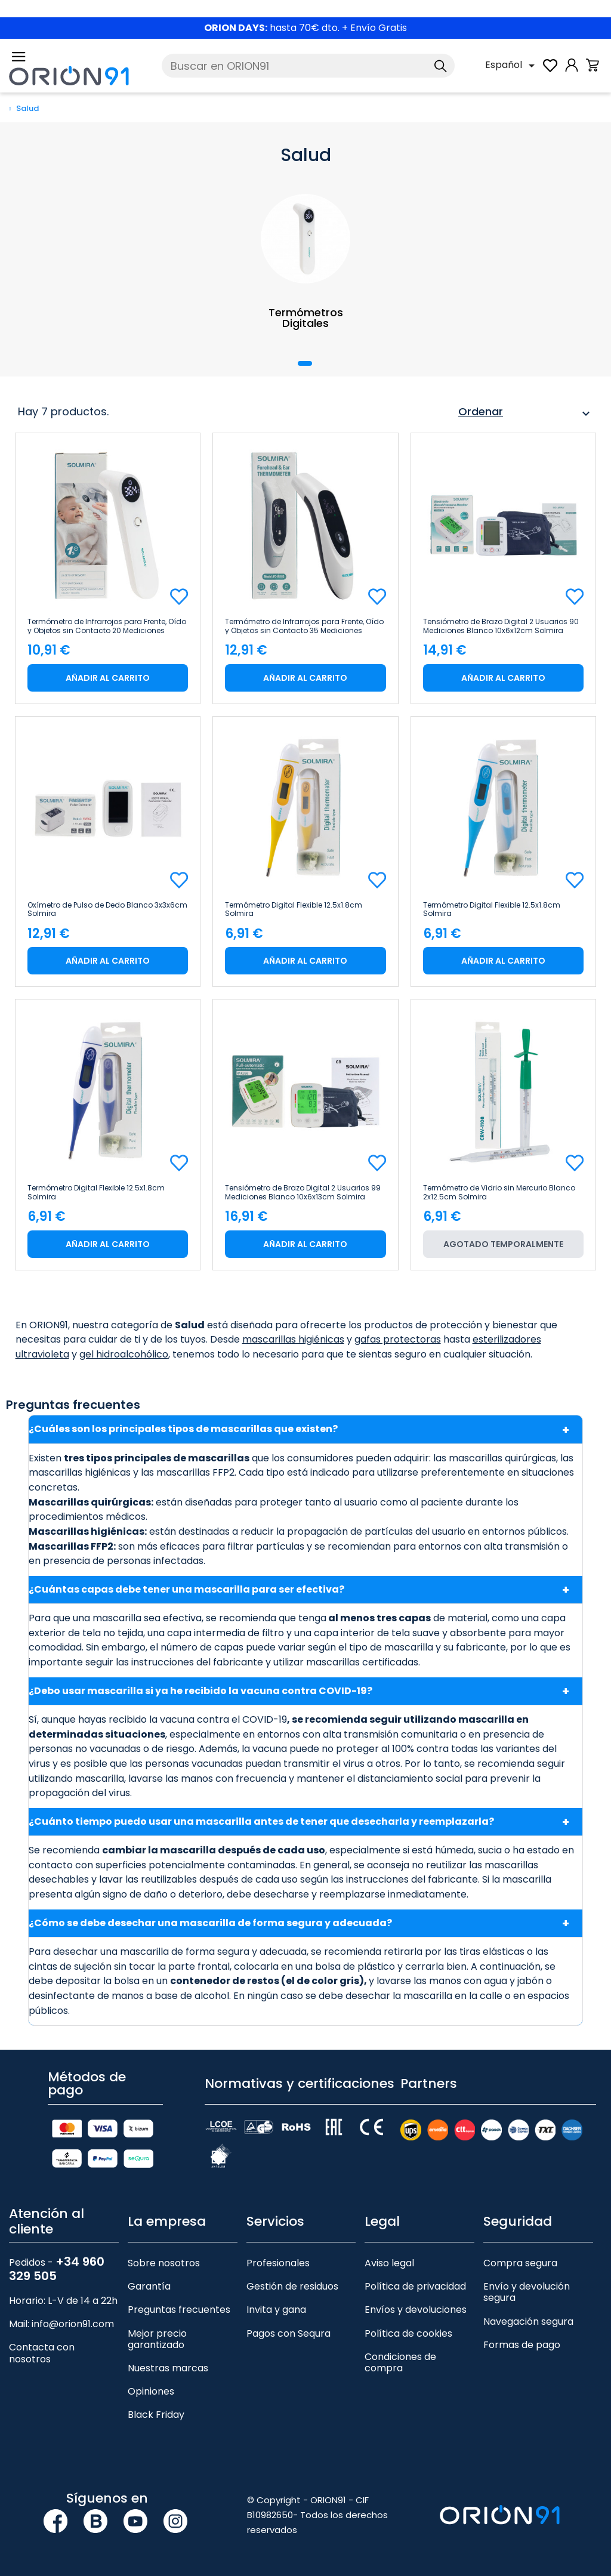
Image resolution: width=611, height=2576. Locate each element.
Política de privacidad (415, 2286)
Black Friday (156, 2414)
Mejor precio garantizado (157, 2339)
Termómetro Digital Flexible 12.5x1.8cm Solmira (293, 909)
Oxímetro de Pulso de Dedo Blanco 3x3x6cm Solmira (107, 909)
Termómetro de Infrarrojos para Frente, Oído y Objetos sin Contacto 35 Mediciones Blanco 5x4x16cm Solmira (304, 626)
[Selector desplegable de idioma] (512, 65)
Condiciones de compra (400, 2362)
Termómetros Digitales (306, 318)
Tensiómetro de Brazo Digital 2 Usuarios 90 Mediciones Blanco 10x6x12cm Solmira (501, 626)
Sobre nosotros (164, 2263)
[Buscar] (308, 66)
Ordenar (525, 413)
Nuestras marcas (168, 2368)
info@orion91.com (73, 2324)
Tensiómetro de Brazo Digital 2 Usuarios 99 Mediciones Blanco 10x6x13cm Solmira (303, 1192)
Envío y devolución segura (526, 2291)
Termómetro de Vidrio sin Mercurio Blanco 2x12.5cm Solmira (499, 1192)
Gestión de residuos (292, 2286)
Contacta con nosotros (42, 2352)
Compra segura (520, 2263)
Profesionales (278, 2263)
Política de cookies (408, 2333)
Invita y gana (276, 2309)
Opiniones (151, 2391)
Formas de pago (521, 2345)
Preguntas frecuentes (179, 2309)
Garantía (149, 2286)
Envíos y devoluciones (416, 2309)
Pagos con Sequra (288, 2333)
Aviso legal (389, 2263)
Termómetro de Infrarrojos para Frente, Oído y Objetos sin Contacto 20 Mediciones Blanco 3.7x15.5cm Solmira (106, 626)
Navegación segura (528, 2321)
